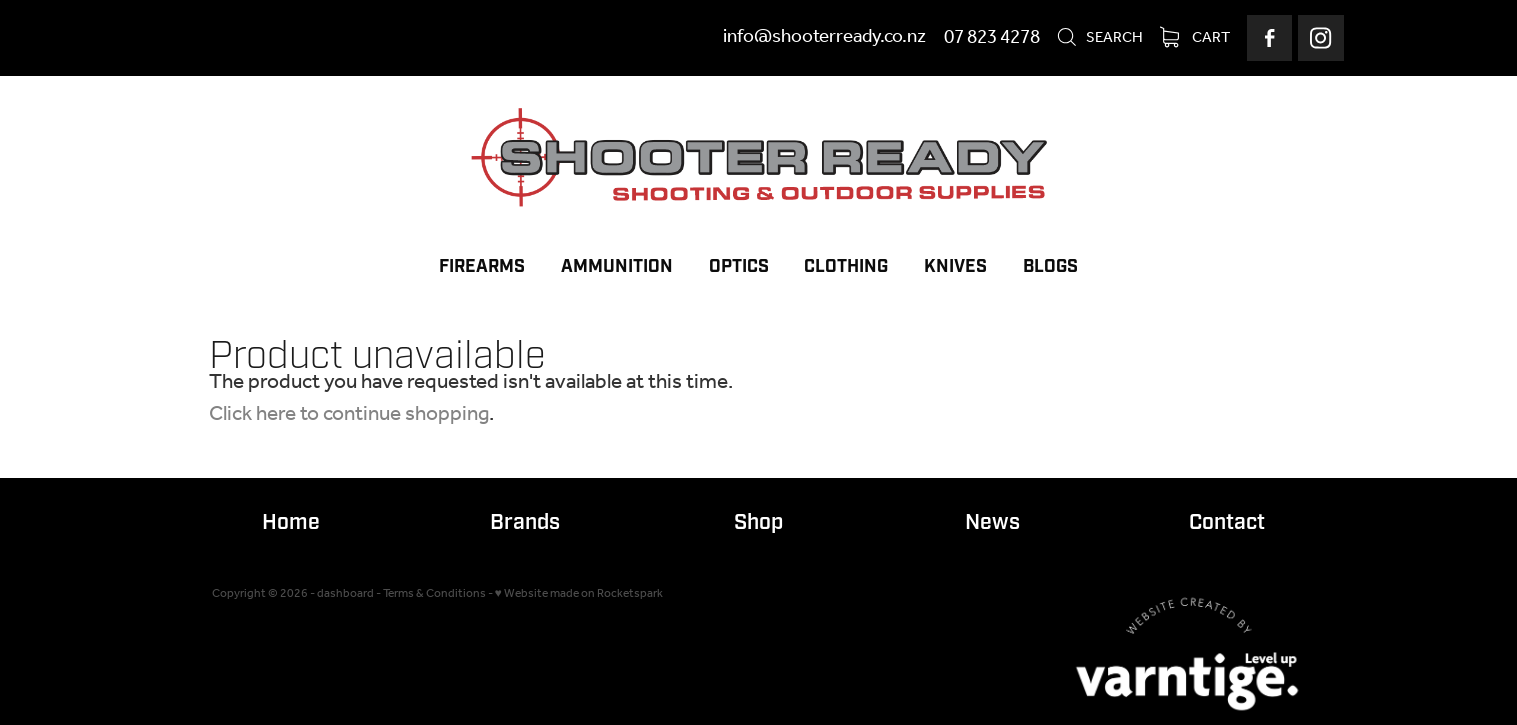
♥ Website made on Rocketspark (579, 593)
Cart (1195, 38)
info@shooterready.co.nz (824, 38)
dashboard (345, 593)
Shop (758, 522)
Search (1099, 38)
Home (291, 522)
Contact (1227, 522)
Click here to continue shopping (349, 414)
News (992, 522)
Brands (525, 522)
